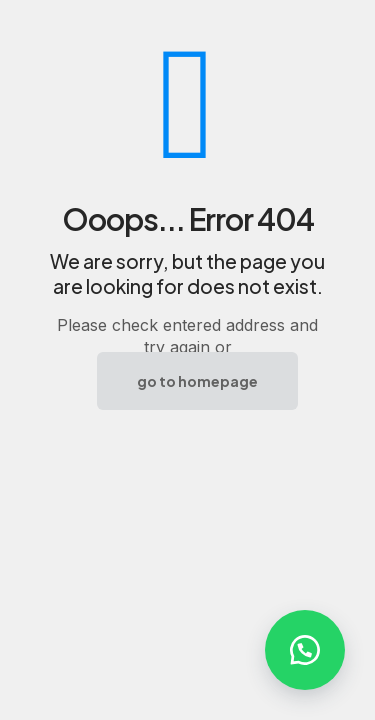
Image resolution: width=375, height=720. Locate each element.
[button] (305, 650)
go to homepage (197, 381)
